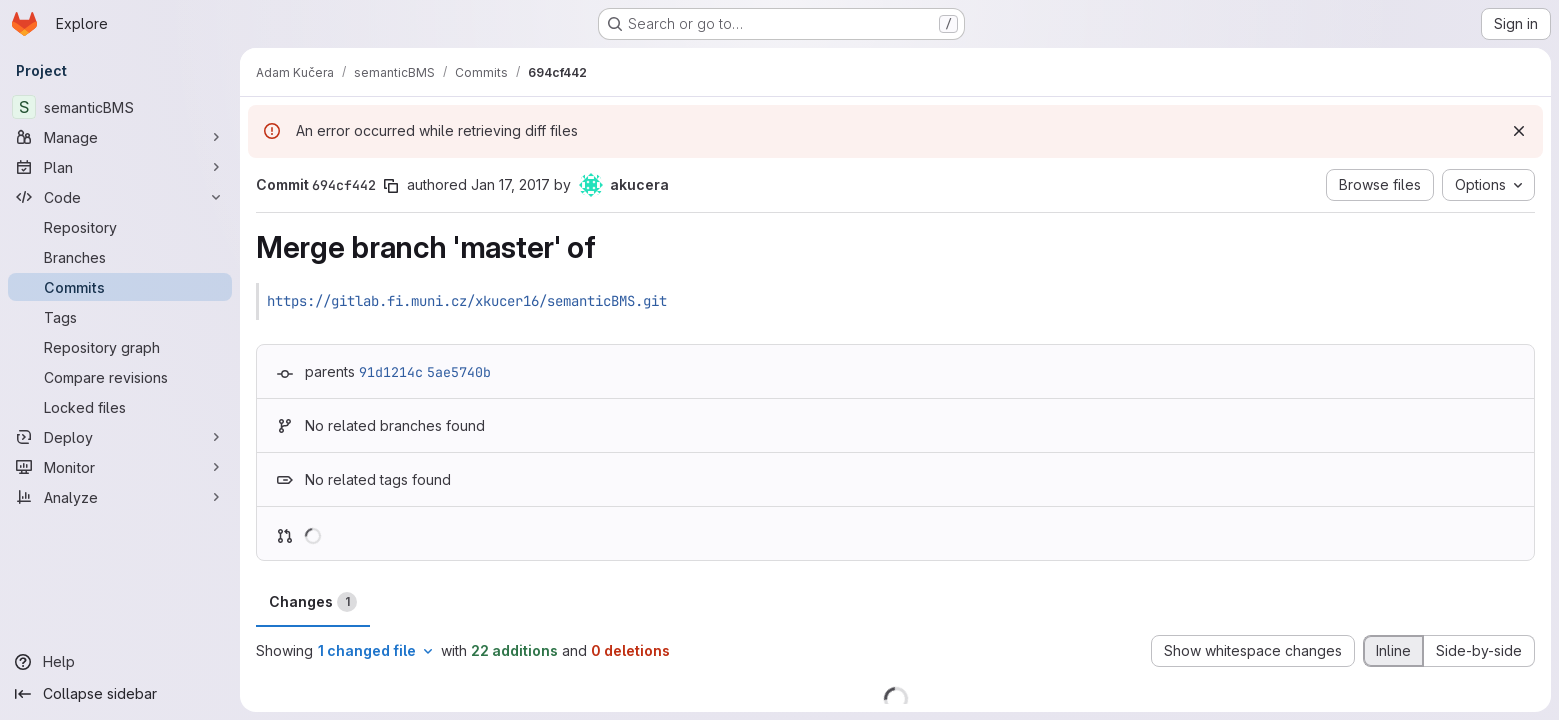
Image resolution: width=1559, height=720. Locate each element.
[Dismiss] (1519, 131)
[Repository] (120, 227)
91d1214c (391, 372)
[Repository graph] (120, 347)
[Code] (120, 197)
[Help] (120, 662)
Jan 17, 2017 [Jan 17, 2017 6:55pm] (510, 184)
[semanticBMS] (120, 107)
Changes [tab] (313, 602)
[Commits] (120, 287)
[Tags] (120, 317)
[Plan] (120, 167)
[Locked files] (120, 407)
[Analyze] (120, 497)
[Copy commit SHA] (391, 186)
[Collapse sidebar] (120, 694)
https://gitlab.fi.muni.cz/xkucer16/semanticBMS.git (467, 301)
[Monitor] (120, 467)
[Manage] (120, 137)
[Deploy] (120, 437)
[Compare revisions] (120, 377)
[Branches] (120, 257)
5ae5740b (459, 372)
